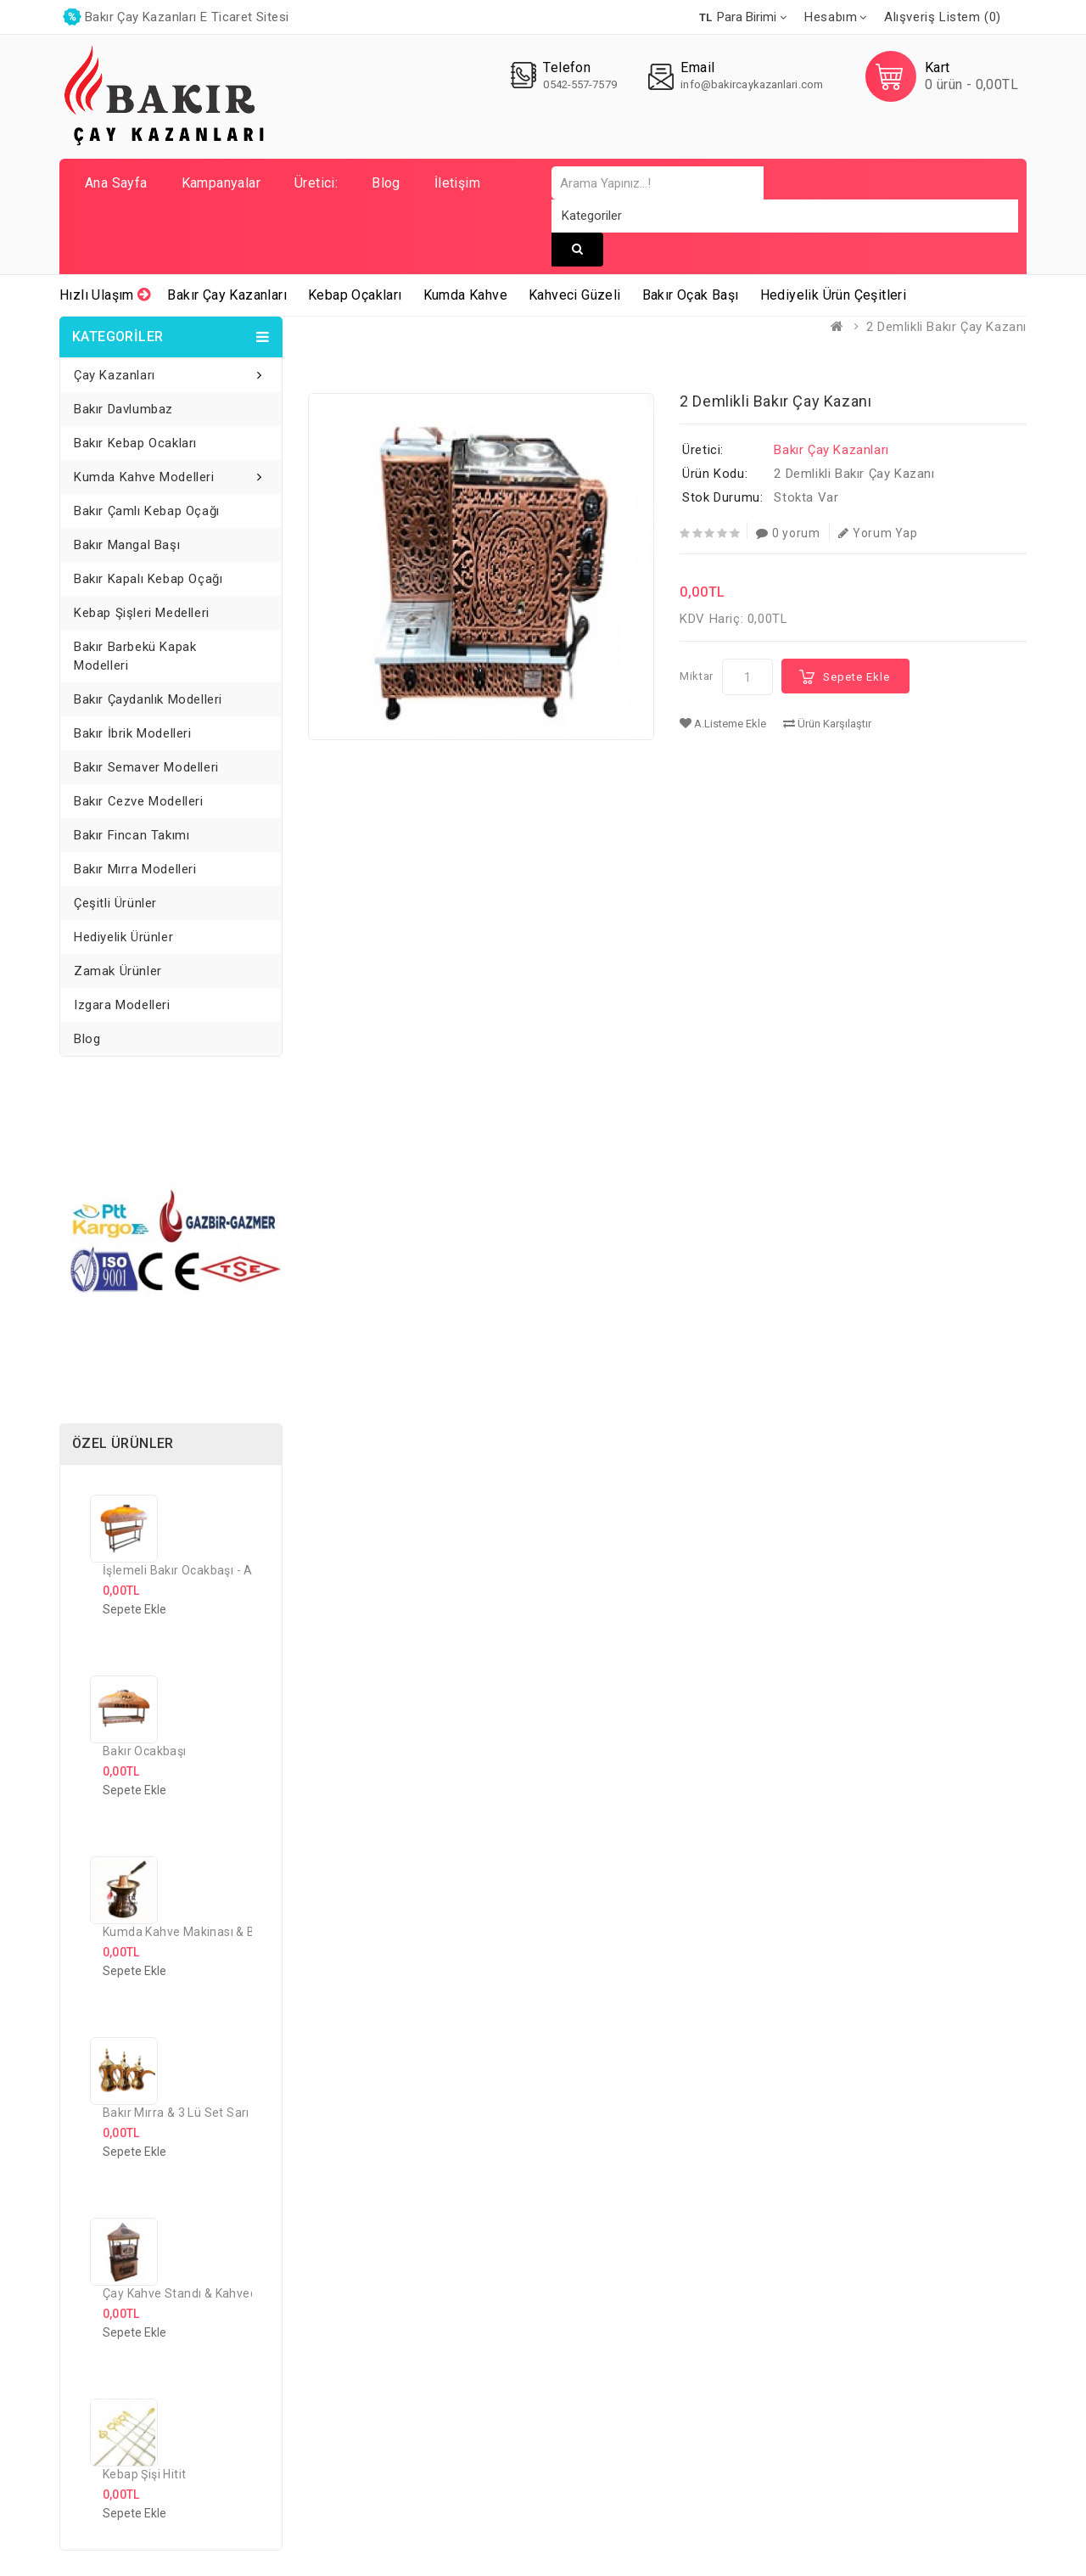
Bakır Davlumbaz (123, 409)
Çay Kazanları (114, 375)
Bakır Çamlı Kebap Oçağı (147, 511)
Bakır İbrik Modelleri (133, 733)
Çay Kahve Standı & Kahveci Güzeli (200, 2293)
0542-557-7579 (579, 84)
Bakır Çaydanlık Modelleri (148, 699)
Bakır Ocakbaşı (145, 1751)
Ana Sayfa (116, 183)
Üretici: (316, 183)
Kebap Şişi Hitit (144, 2474)
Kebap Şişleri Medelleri (142, 612)
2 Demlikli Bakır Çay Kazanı (946, 326)
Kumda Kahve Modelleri (144, 477)
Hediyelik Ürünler (123, 937)
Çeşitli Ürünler (115, 903)
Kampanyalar (221, 183)
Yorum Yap (878, 533)
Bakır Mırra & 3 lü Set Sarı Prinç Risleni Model (231, 2112)
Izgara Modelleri (122, 1005)
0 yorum (788, 533)
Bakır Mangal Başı (127, 545)
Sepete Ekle (856, 677)
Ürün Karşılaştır (827, 723)
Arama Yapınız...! (577, 249)
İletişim (457, 183)
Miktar (697, 676)
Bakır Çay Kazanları (831, 449)
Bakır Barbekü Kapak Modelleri (135, 656)
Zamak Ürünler (118, 971)
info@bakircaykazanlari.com (751, 84)
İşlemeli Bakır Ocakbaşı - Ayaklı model (209, 1570)
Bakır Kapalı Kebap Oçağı (148, 578)
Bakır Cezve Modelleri (139, 801)
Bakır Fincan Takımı (131, 835)
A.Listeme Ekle (723, 723)
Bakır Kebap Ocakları (135, 443)
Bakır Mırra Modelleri (135, 869)
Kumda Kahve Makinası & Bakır (189, 1932)
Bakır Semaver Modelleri (146, 767)
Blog (386, 183)
